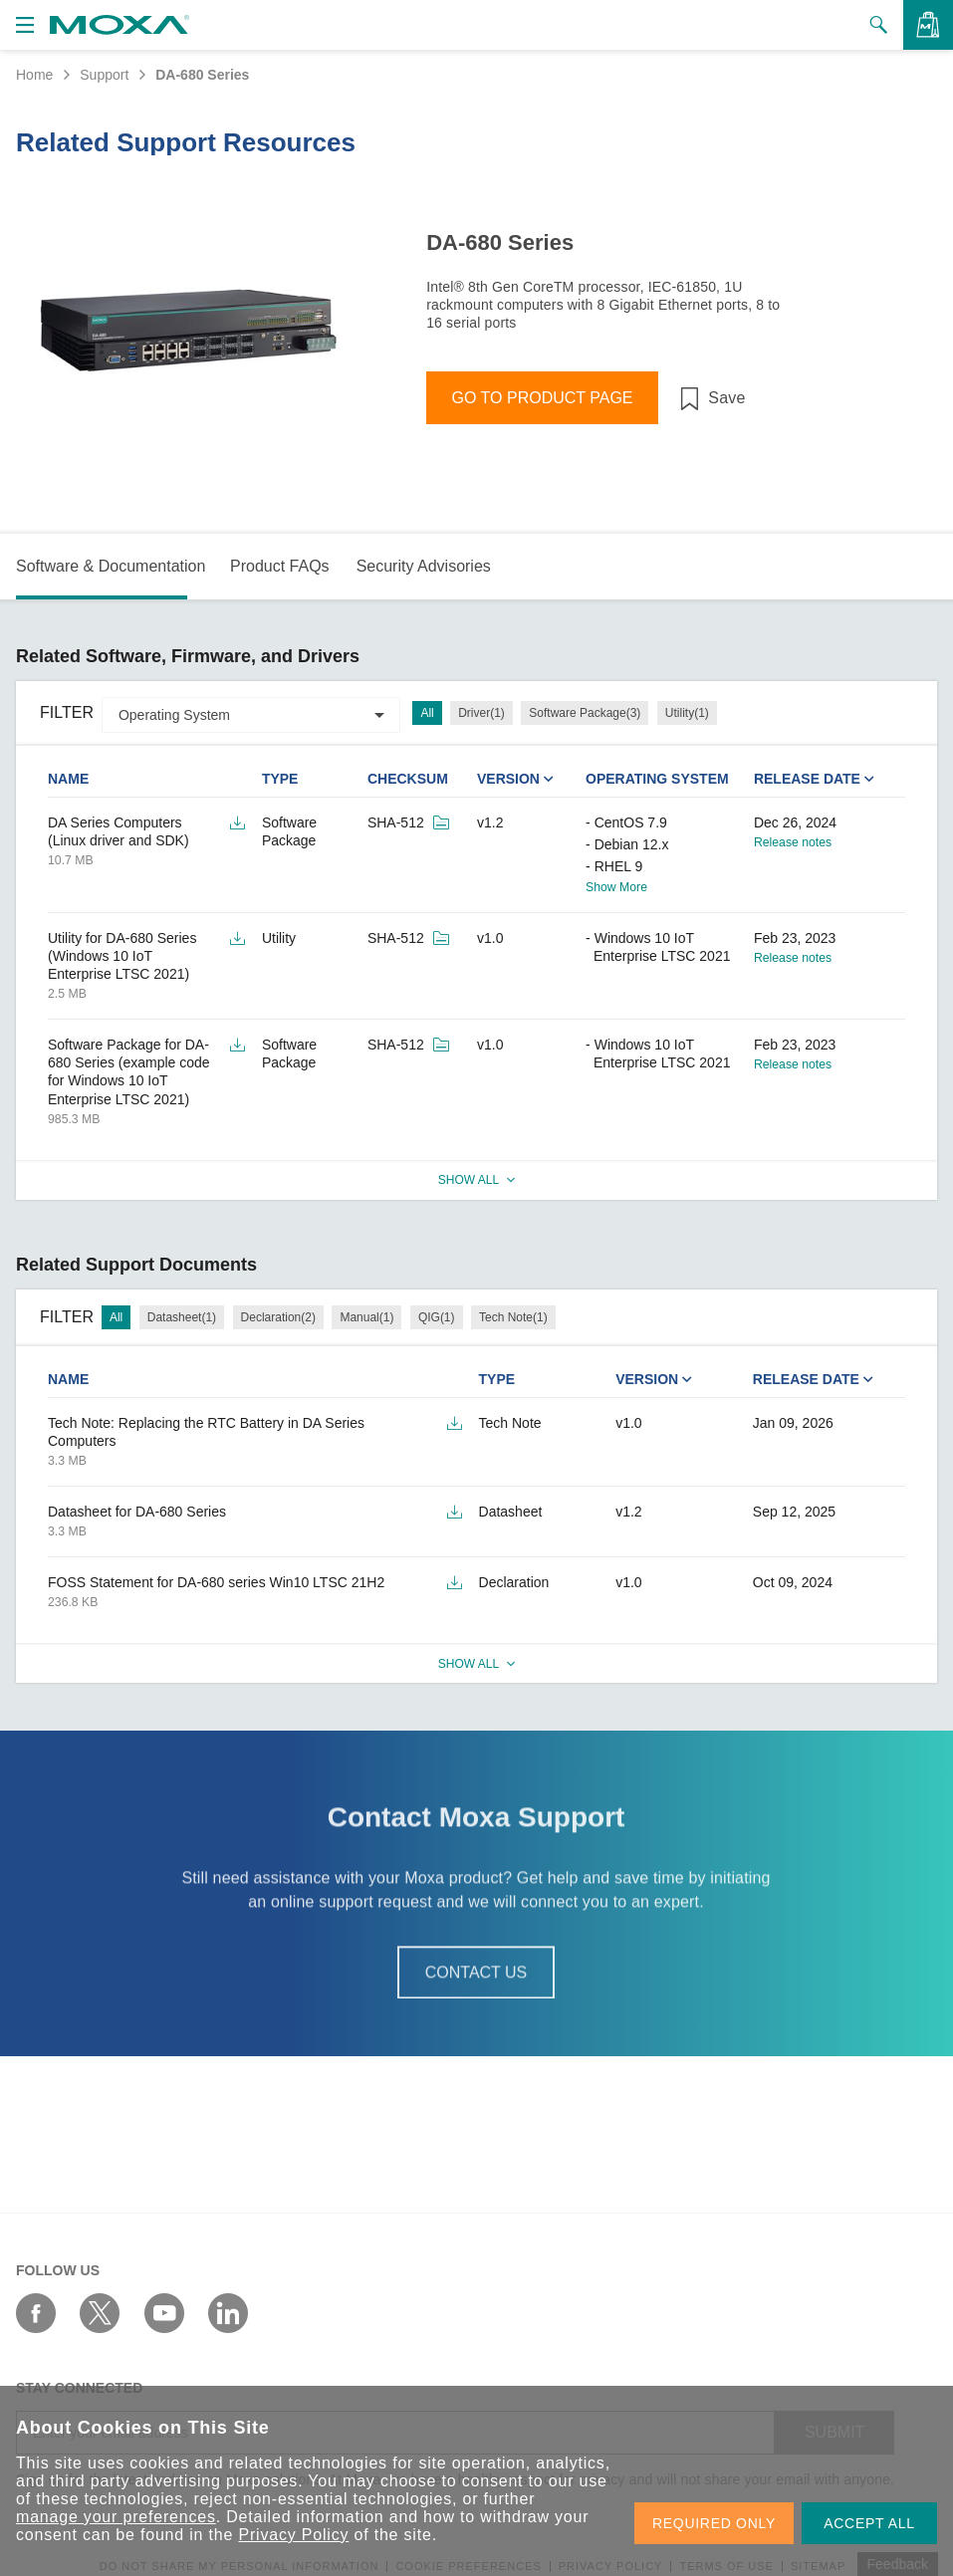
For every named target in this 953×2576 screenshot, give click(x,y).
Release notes (793, 842)
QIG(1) (436, 1317)
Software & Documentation (110, 566)
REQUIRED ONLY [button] (714, 2523)
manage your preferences (116, 2516)
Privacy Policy (293, 2534)
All (426, 713)
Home (34, 75)
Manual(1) (366, 1317)
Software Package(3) (584, 713)
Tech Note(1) (513, 1317)
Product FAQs (280, 566)
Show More (616, 887)
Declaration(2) (278, 1317)
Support (104, 75)
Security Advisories (424, 566)
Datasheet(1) (181, 1317)
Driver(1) (481, 713)
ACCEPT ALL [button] (869, 2523)
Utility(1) (687, 713)
